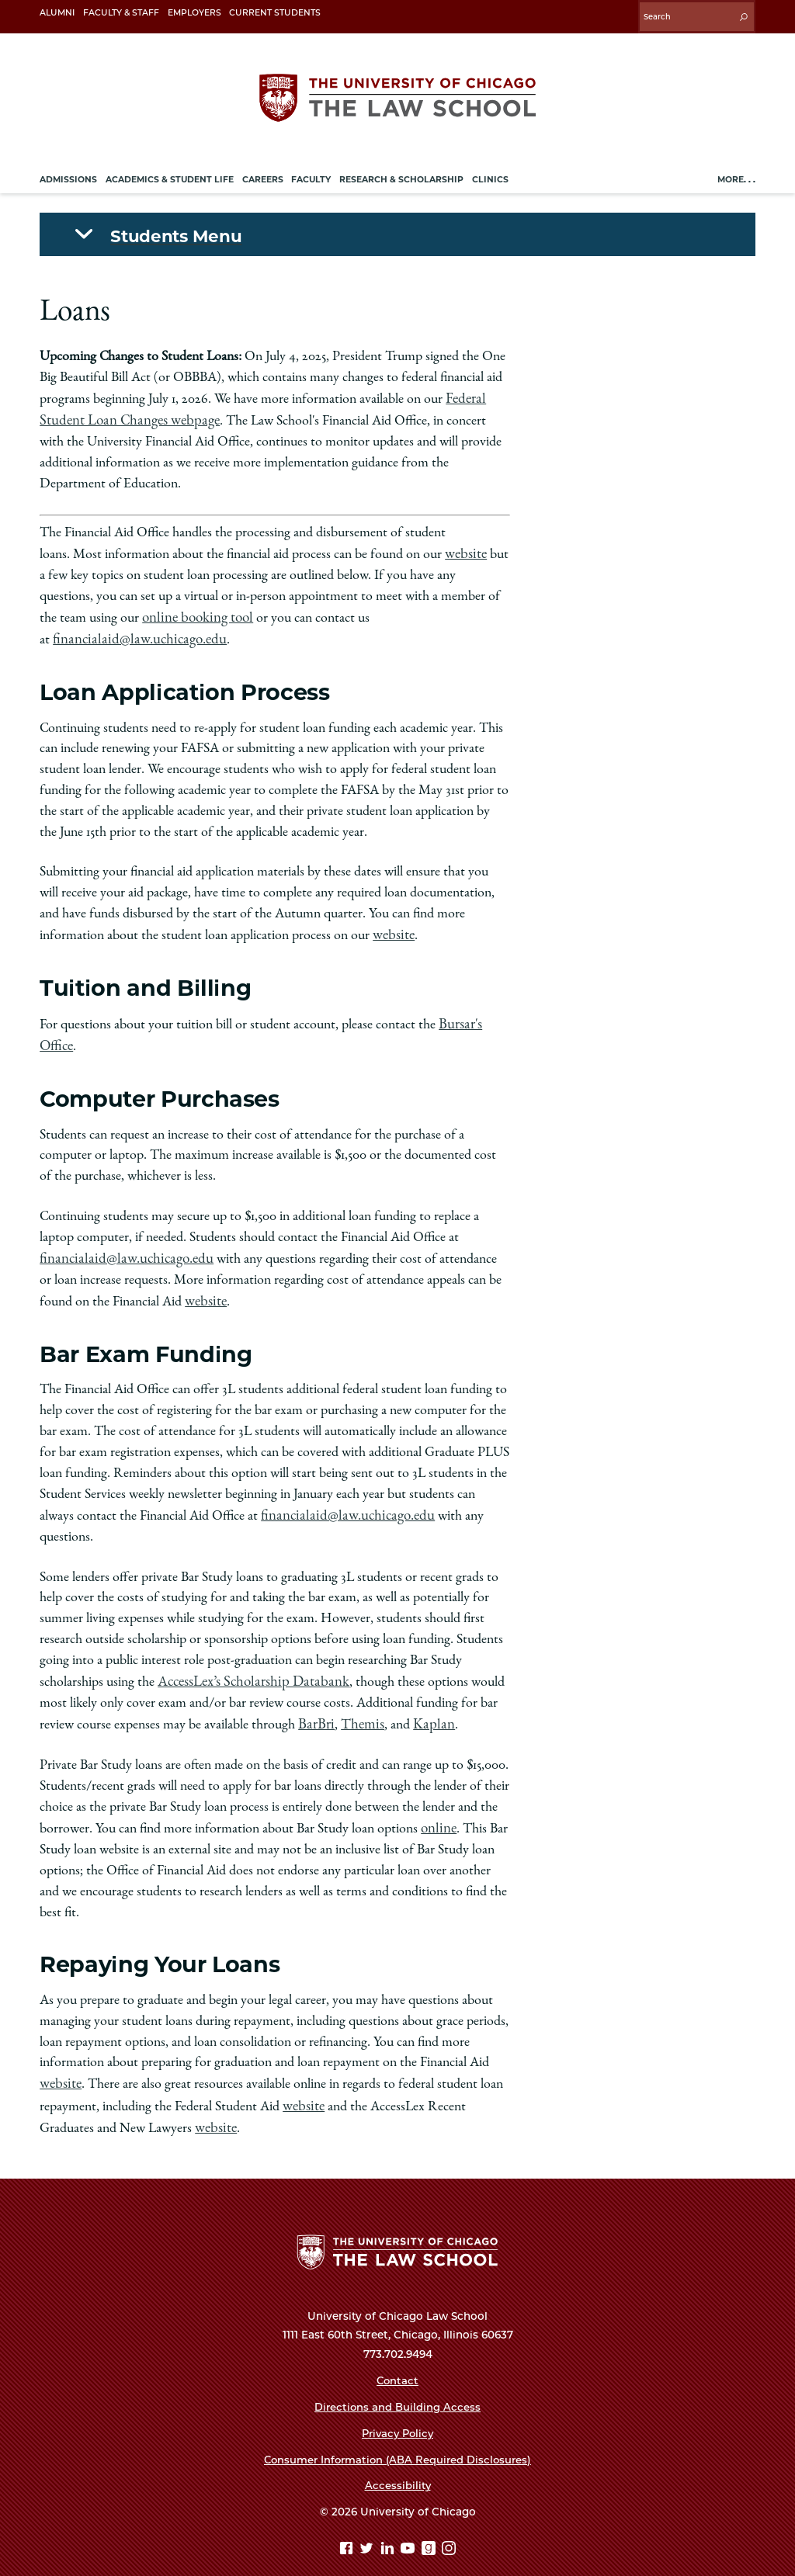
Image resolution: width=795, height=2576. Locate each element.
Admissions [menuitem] (68, 175)
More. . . (736, 175)
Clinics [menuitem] (490, 175)
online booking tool (194, 609)
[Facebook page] (348, 2527)
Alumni (57, 13)
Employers (194, 13)
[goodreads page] (430, 2527)
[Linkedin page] (389, 2527)
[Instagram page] (449, 2527)
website (464, 546)
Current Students (275, 13)
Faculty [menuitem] (311, 175)
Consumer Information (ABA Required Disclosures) (397, 2436)
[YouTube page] (409, 2527)
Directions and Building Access (397, 2383)
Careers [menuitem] (262, 175)
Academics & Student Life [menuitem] (170, 175)
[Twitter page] (368, 2527)
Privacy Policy (397, 2410)
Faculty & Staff (121, 13)
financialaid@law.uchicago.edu (132, 630)
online (437, 1808)
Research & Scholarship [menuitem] (401, 175)
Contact (397, 2358)
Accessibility (397, 2462)
